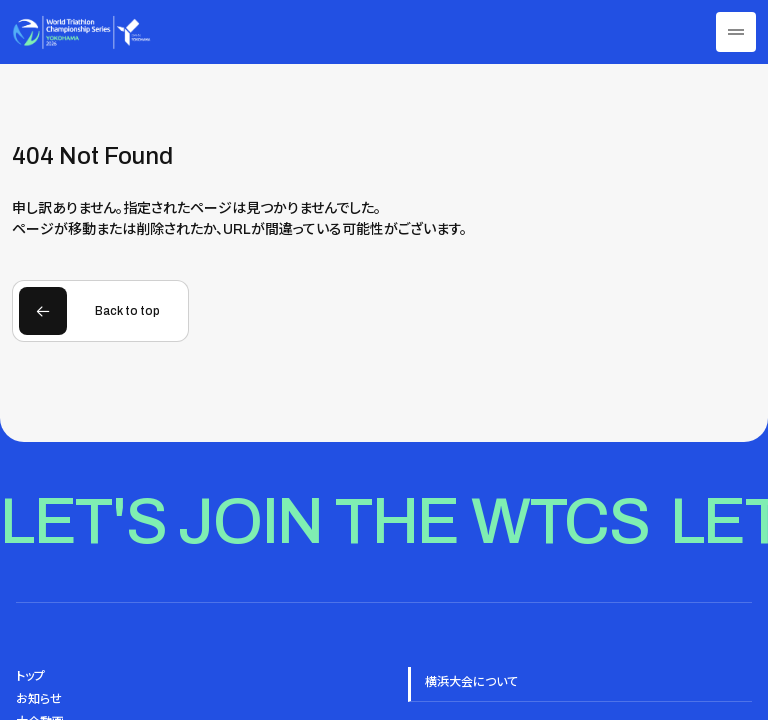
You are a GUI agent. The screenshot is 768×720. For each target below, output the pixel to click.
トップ (30, 676)
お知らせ (39, 699)
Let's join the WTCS (325, 521)
